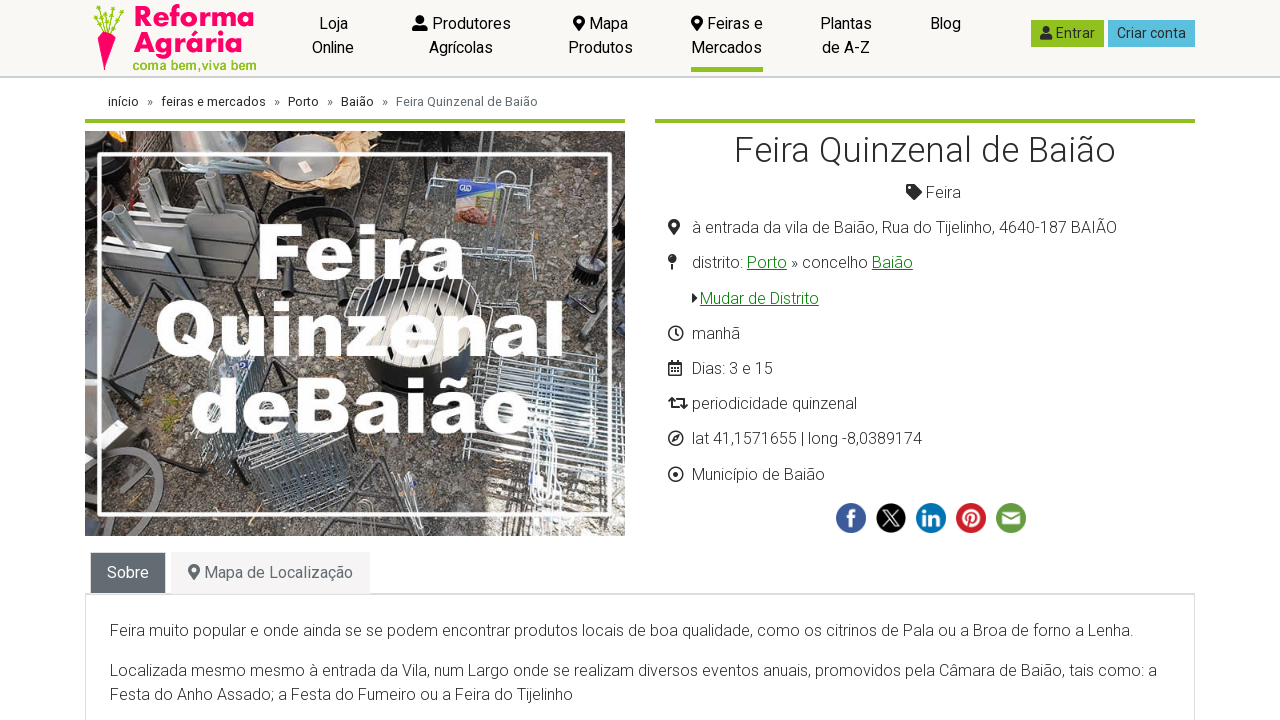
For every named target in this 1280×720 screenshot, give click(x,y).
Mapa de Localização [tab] (270, 572)
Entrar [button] (1067, 33)
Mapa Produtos (600, 35)
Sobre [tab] (128, 572)
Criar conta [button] (1151, 33)
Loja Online (333, 35)
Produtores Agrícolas (461, 35)
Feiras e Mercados (727, 35)
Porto (303, 101)
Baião (357, 101)
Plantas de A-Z (846, 35)
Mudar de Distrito (759, 298)
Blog (945, 23)
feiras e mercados (213, 101)
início (123, 101)
